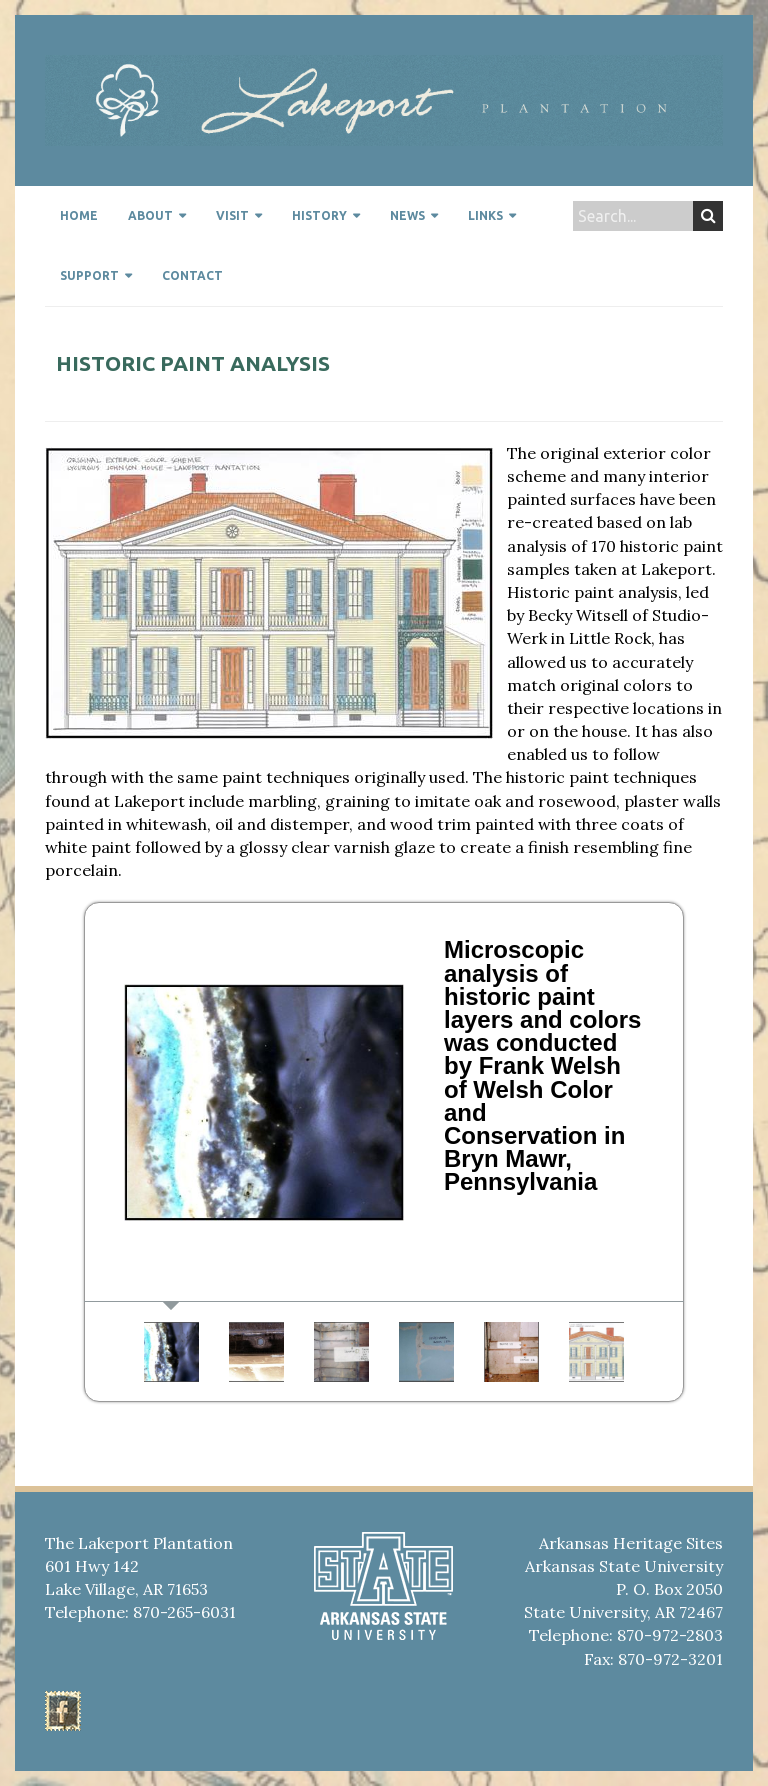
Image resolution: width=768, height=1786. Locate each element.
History (319, 215)
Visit (232, 215)
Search (708, 216)
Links (485, 215)
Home (79, 215)
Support (89, 275)
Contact (192, 275)
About (150, 215)
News (407, 215)
